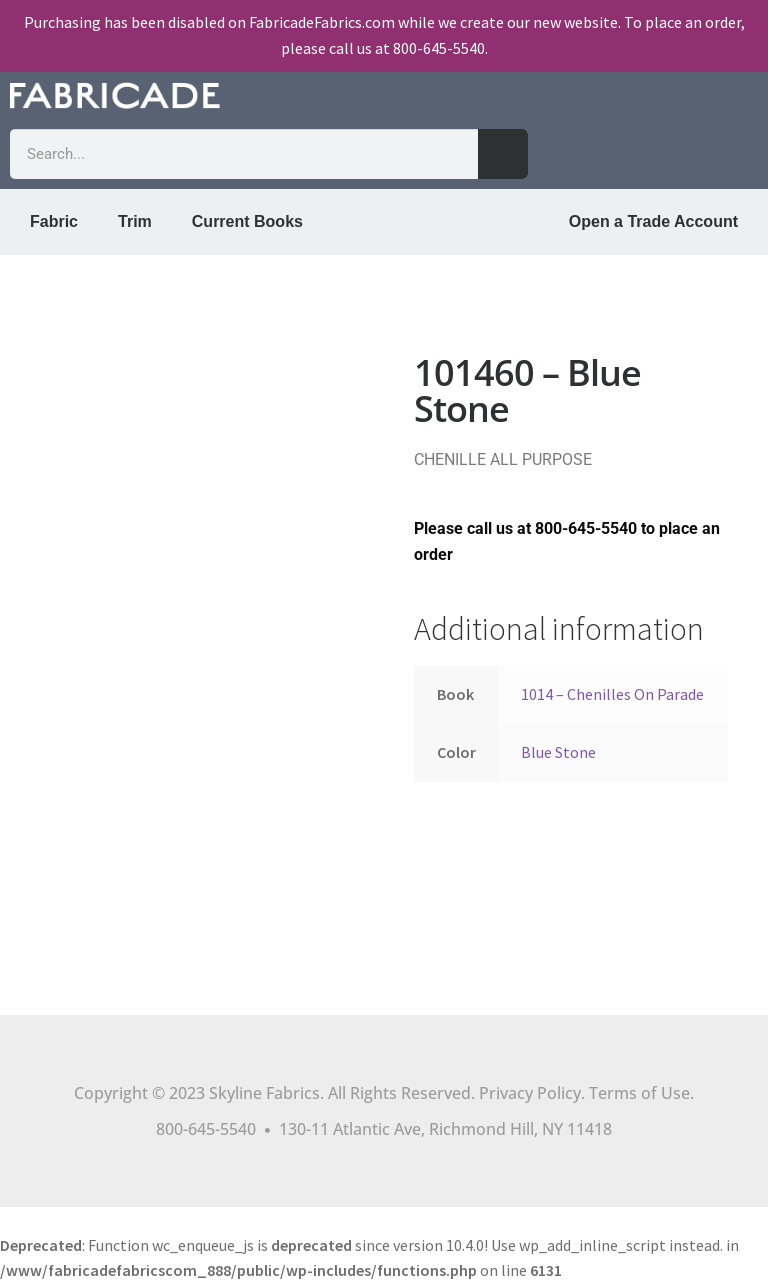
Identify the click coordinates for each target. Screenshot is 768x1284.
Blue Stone (558, 752)
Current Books (247, 221)
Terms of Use (639, 1093)
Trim (135, 221)
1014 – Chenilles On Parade (612, 694)
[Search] (503, 154)
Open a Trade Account (653, 221)
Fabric (54, 221)
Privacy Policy (530, 1093)
